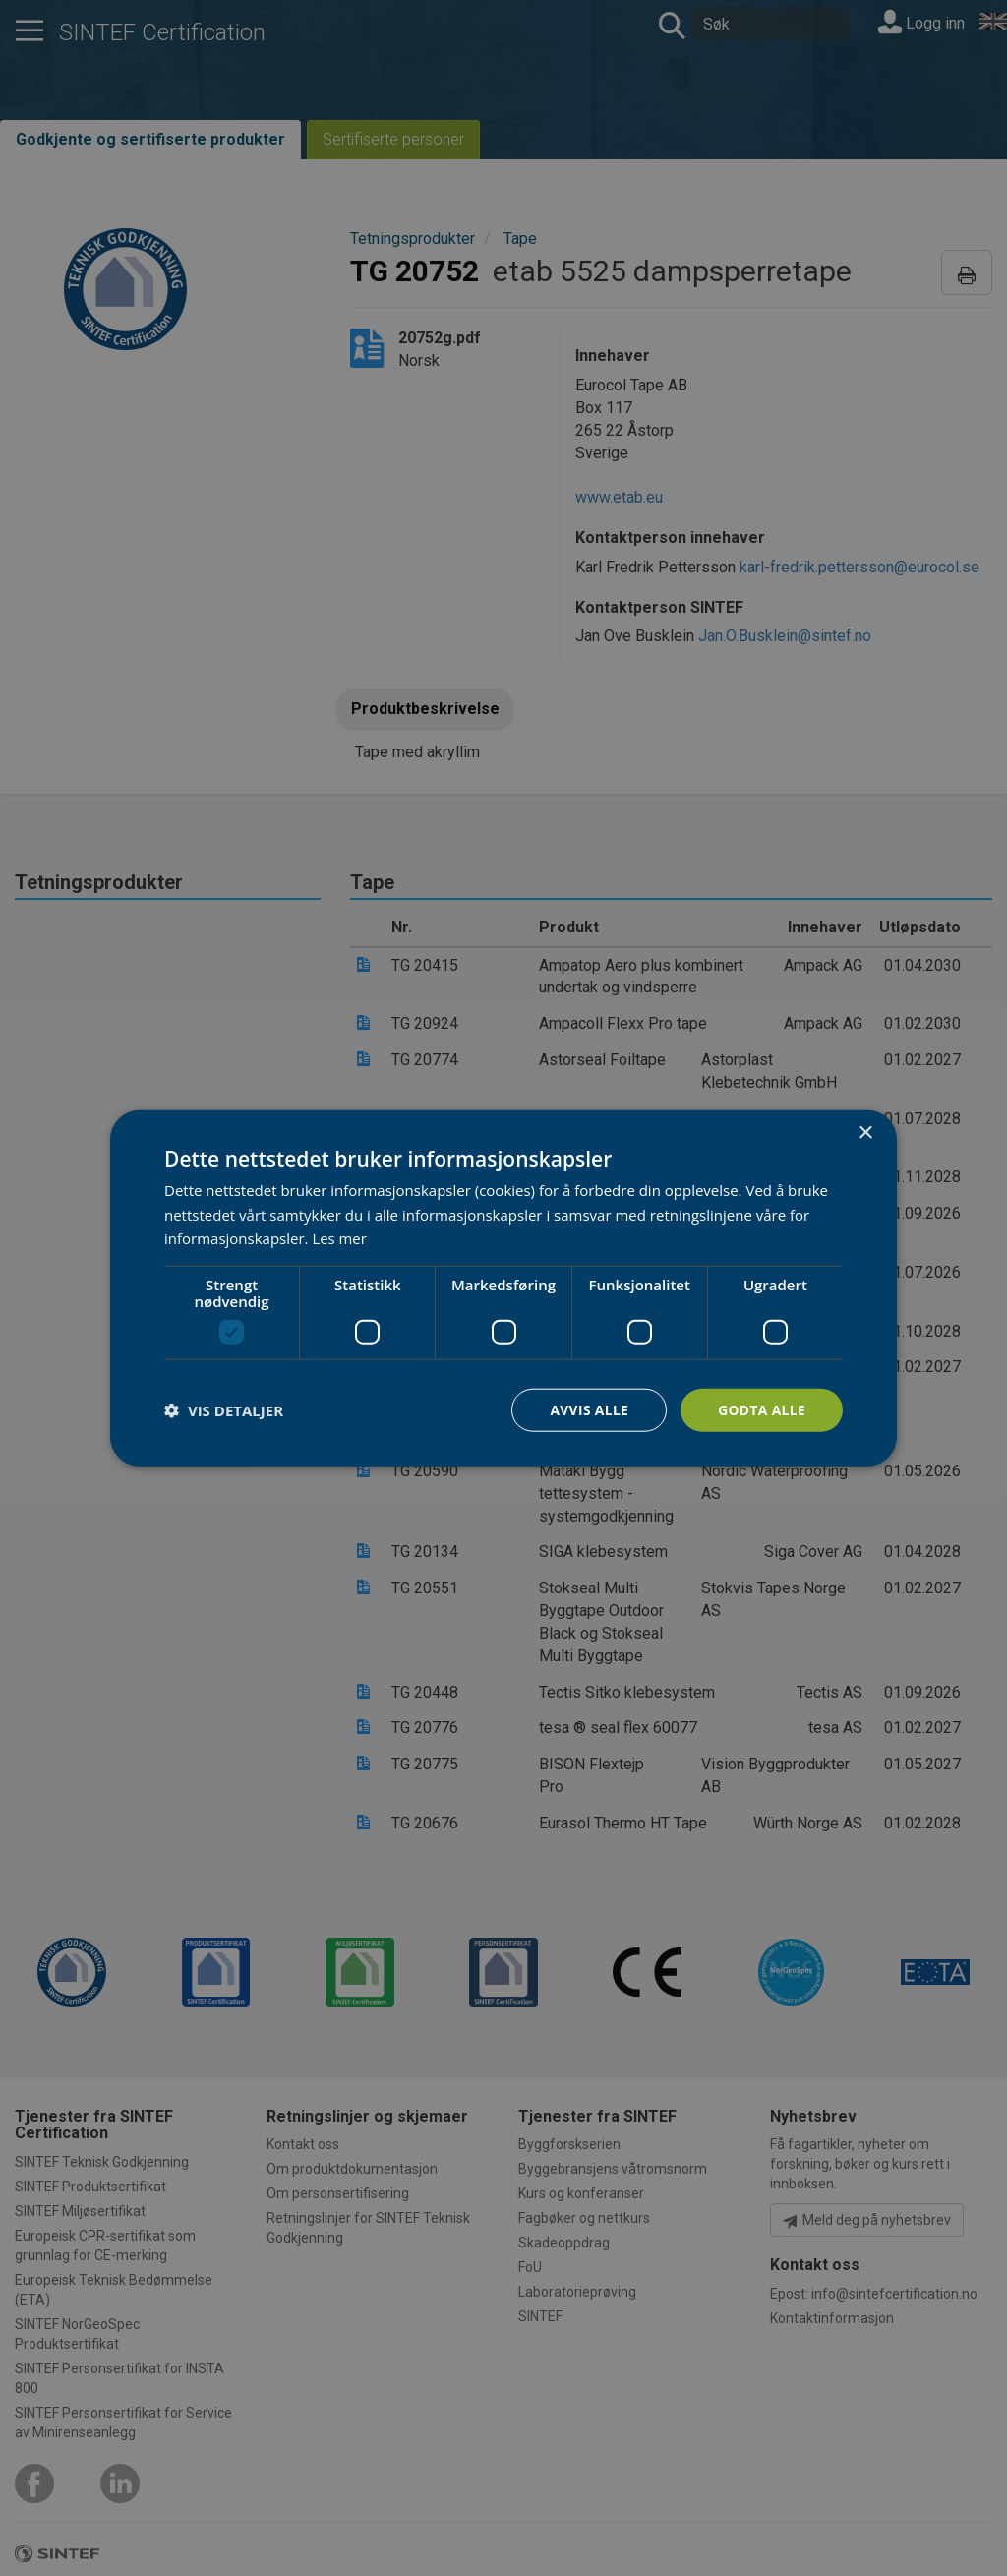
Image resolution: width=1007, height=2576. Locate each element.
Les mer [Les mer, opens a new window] (339, 1238)
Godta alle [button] (761, 1409)
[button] (223, 1410)
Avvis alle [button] (586, 1409)
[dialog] (503, 1288)
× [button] (865, 1132)
